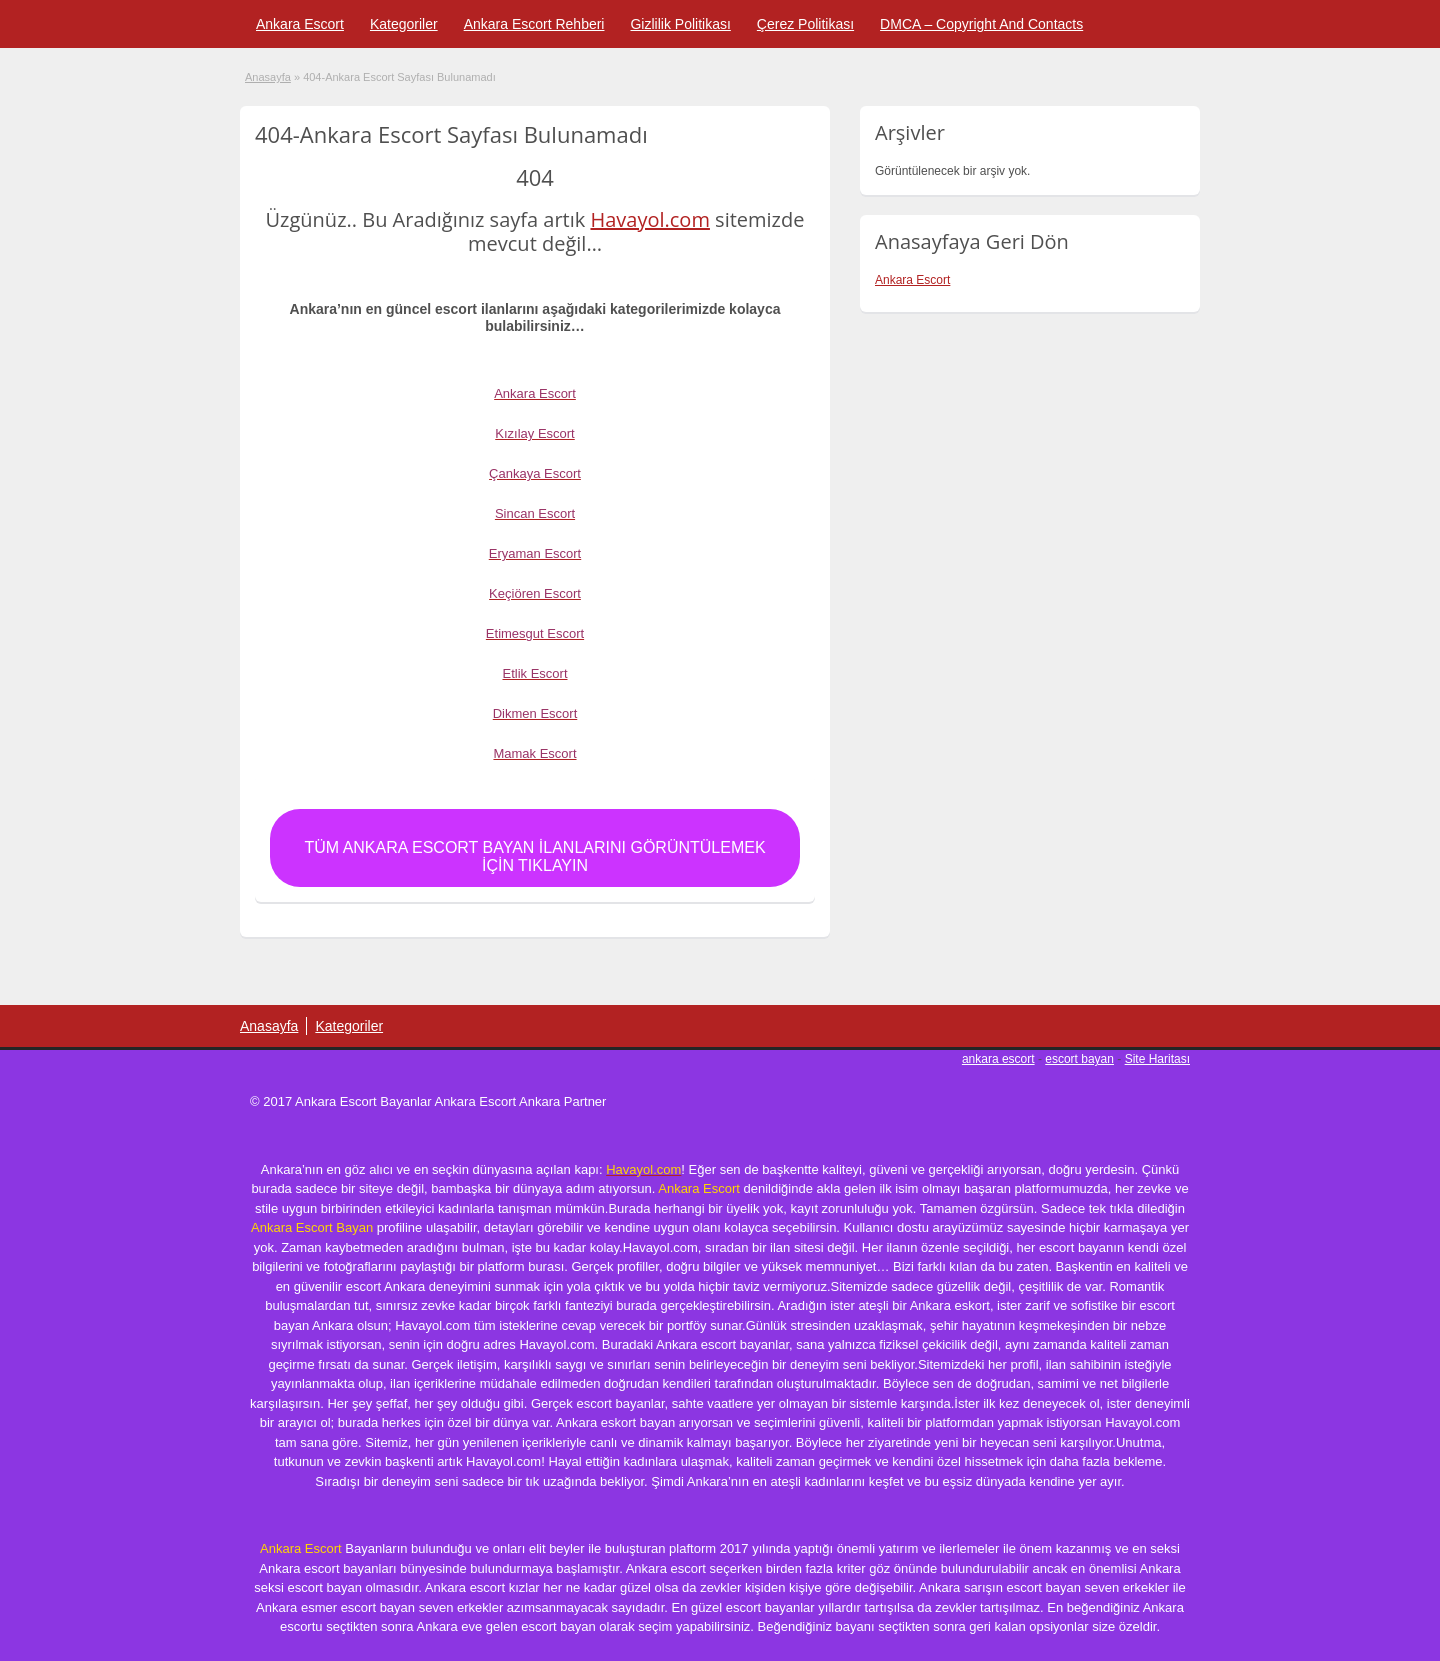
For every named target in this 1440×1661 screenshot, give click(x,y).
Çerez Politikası (805, 24)
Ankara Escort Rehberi (534, 24)
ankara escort (998, 1059)
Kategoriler (404, 24)
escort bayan (1079, 1059)
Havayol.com (649, 219)
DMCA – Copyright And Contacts (981, 24)
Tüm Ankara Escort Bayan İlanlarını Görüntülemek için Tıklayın (534, 856)
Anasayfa (268, 77)
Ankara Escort (300, 24)
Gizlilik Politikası (680, 24)
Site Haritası (1157, 1059)
